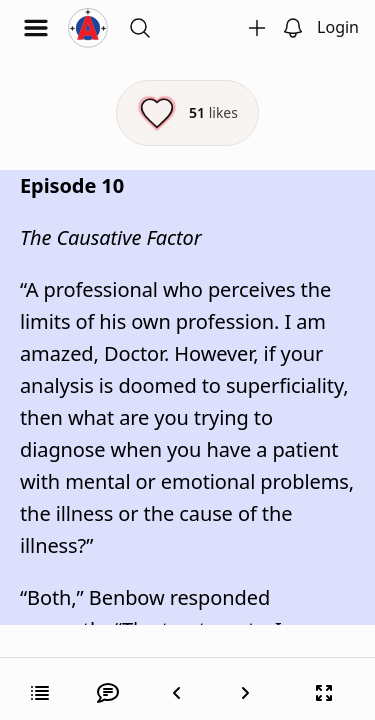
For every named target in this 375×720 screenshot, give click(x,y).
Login (338, 27)
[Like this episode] (187, 113)
